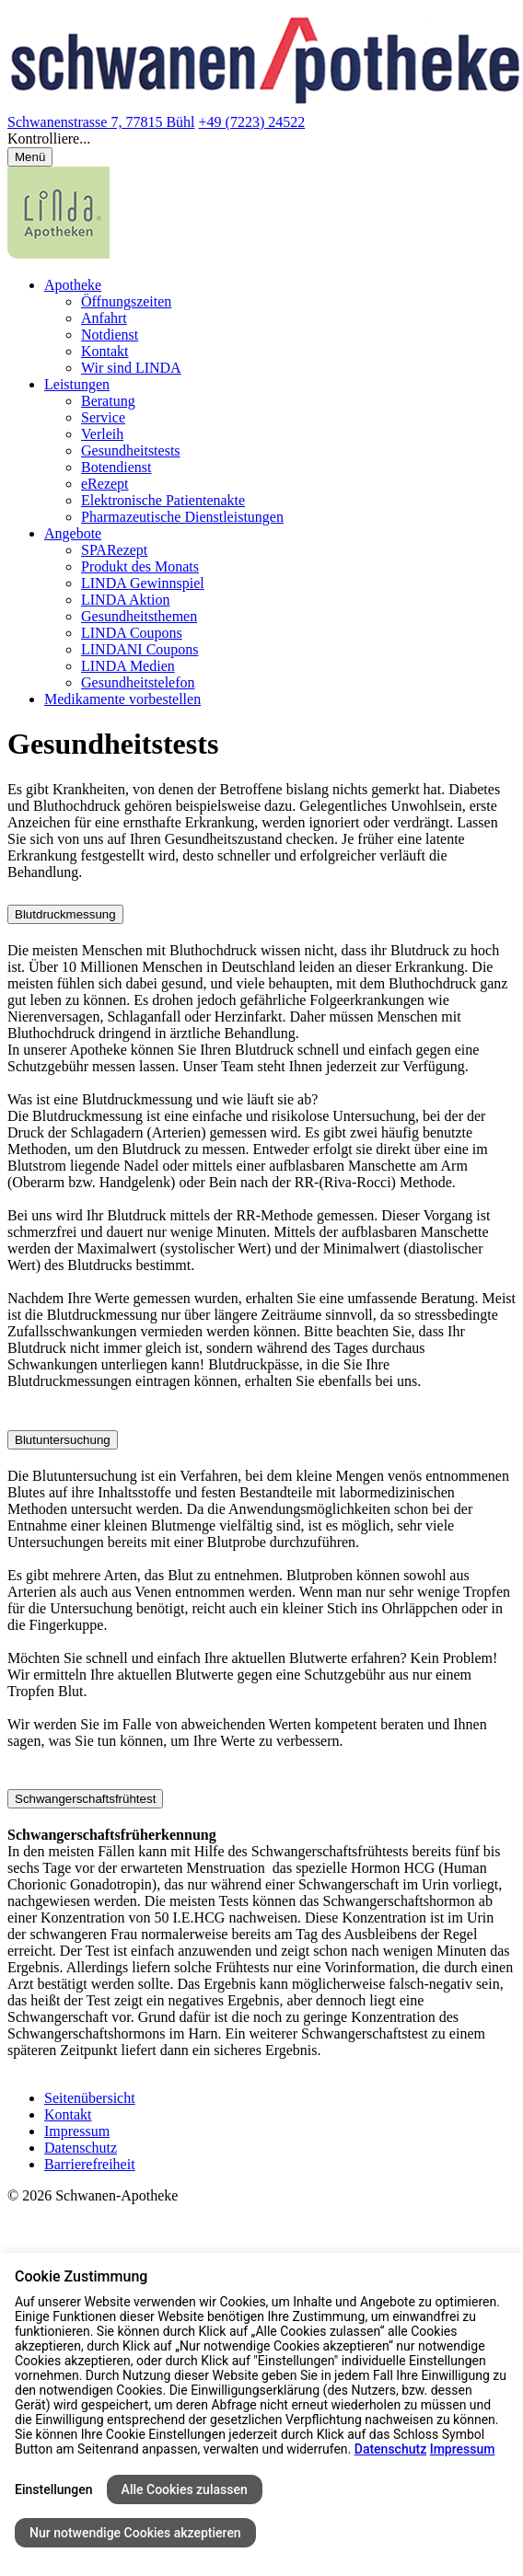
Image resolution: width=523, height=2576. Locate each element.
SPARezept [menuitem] (114, 550)
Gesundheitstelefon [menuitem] (138, 682)
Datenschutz (80, 2147)
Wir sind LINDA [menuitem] (131, 367)
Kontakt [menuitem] (105, 351)
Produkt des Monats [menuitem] (140, 566)
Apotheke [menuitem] (72, 285)
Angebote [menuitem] (72, 533)
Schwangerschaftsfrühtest (85, 1799)
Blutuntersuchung (62, 1440)
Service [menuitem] (103, 417)
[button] (261, 139)
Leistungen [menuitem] (77, 384)
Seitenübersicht (89, 2098)
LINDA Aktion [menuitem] (125, 599)
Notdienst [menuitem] (109, 334)
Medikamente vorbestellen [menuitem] (122, 699)
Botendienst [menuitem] (116, 467)
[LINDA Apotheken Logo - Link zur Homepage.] (58, 253)
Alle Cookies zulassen (185, 2489)
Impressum (77, 2131)
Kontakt (68, 2114)
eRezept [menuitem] (105, 483)
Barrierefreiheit (89, 2164)
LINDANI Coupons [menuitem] (140, 649)
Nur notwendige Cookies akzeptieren (135, 2532)
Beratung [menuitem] (108, 401)
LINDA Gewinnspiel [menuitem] (142, 583)
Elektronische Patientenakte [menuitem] (163, 500)
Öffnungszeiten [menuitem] (126, 301)
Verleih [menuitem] (102, 434)
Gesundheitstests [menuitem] (130, 450)
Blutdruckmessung (65, 914)
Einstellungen (54, 2489)
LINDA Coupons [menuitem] (131, 633)
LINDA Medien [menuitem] (128, 666)
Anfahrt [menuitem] (104, 318)
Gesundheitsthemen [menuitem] (139, 616)
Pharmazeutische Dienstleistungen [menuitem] (182, 517)
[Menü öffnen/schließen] (29, 157)
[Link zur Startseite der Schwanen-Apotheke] (265, 105)
